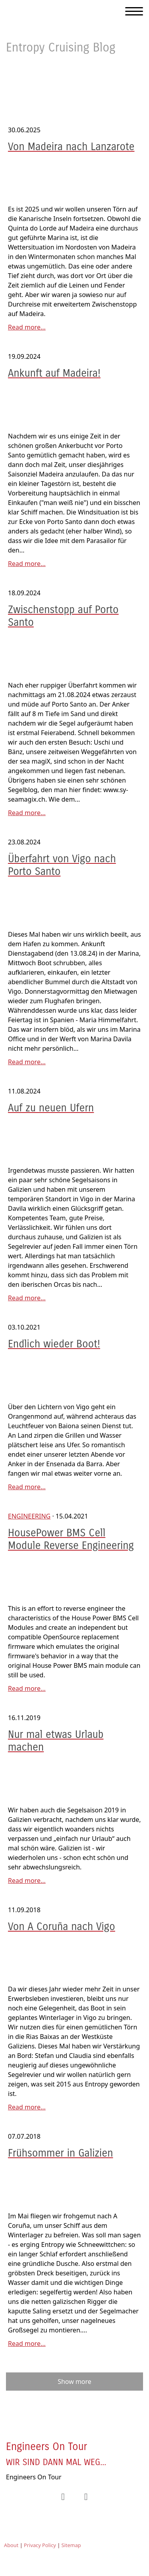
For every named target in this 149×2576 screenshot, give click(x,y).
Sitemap (71, 2545)
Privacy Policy (40, 2545)
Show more (74, 2381)
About (11, 2545)
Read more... (27, 327)
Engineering (29, 1516)
